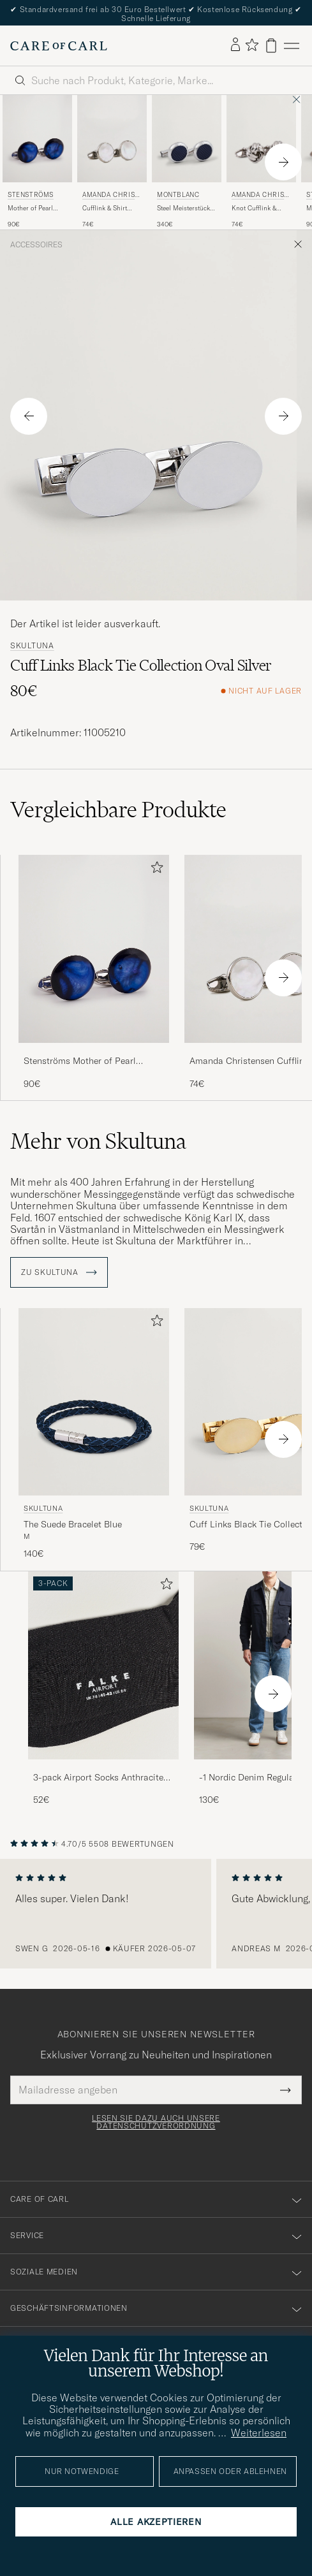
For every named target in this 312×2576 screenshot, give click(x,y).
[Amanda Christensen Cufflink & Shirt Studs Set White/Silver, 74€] (112, 162)
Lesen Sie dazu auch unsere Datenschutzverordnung (156, 2122)
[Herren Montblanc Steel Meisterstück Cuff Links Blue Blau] (186, 138)
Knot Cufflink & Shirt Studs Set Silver (254, 208)
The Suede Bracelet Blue (73, 1524)
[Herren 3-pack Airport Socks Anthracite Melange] (103, 1665)
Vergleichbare (118, 809)
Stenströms (31, 195)
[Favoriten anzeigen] (251, 45)
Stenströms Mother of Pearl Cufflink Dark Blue (80, 1061)
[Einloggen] (235, 45)
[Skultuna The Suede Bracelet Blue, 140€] (94, 1434)
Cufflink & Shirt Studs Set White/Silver (104, 208)
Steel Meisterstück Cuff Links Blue (183, 208)
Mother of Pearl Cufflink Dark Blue (34, 208)
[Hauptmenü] (291, 46)
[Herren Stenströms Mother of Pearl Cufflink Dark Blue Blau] (37, 138)
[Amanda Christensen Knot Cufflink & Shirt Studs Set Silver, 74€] (261, 162)
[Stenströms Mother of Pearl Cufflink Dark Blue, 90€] (37, 162)
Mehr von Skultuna (98, 1141)
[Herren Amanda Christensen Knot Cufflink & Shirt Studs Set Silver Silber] (261, 138)
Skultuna (32, 645)
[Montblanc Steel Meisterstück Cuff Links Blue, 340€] (186, 162)
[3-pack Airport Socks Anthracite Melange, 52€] (103, 1689)
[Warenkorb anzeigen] (271, 45)
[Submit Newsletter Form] (285, 2089)
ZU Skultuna (59, 1272)
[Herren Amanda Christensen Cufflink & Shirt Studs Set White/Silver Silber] (112, 138)
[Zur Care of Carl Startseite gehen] (58, 46)
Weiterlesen (258, 2432)
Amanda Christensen (110, 196)
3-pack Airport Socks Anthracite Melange (98, 1778)
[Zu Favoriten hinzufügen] (154, 870)
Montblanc (178, 195)
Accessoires (36, 244)
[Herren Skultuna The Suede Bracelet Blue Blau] (94, 1402)
